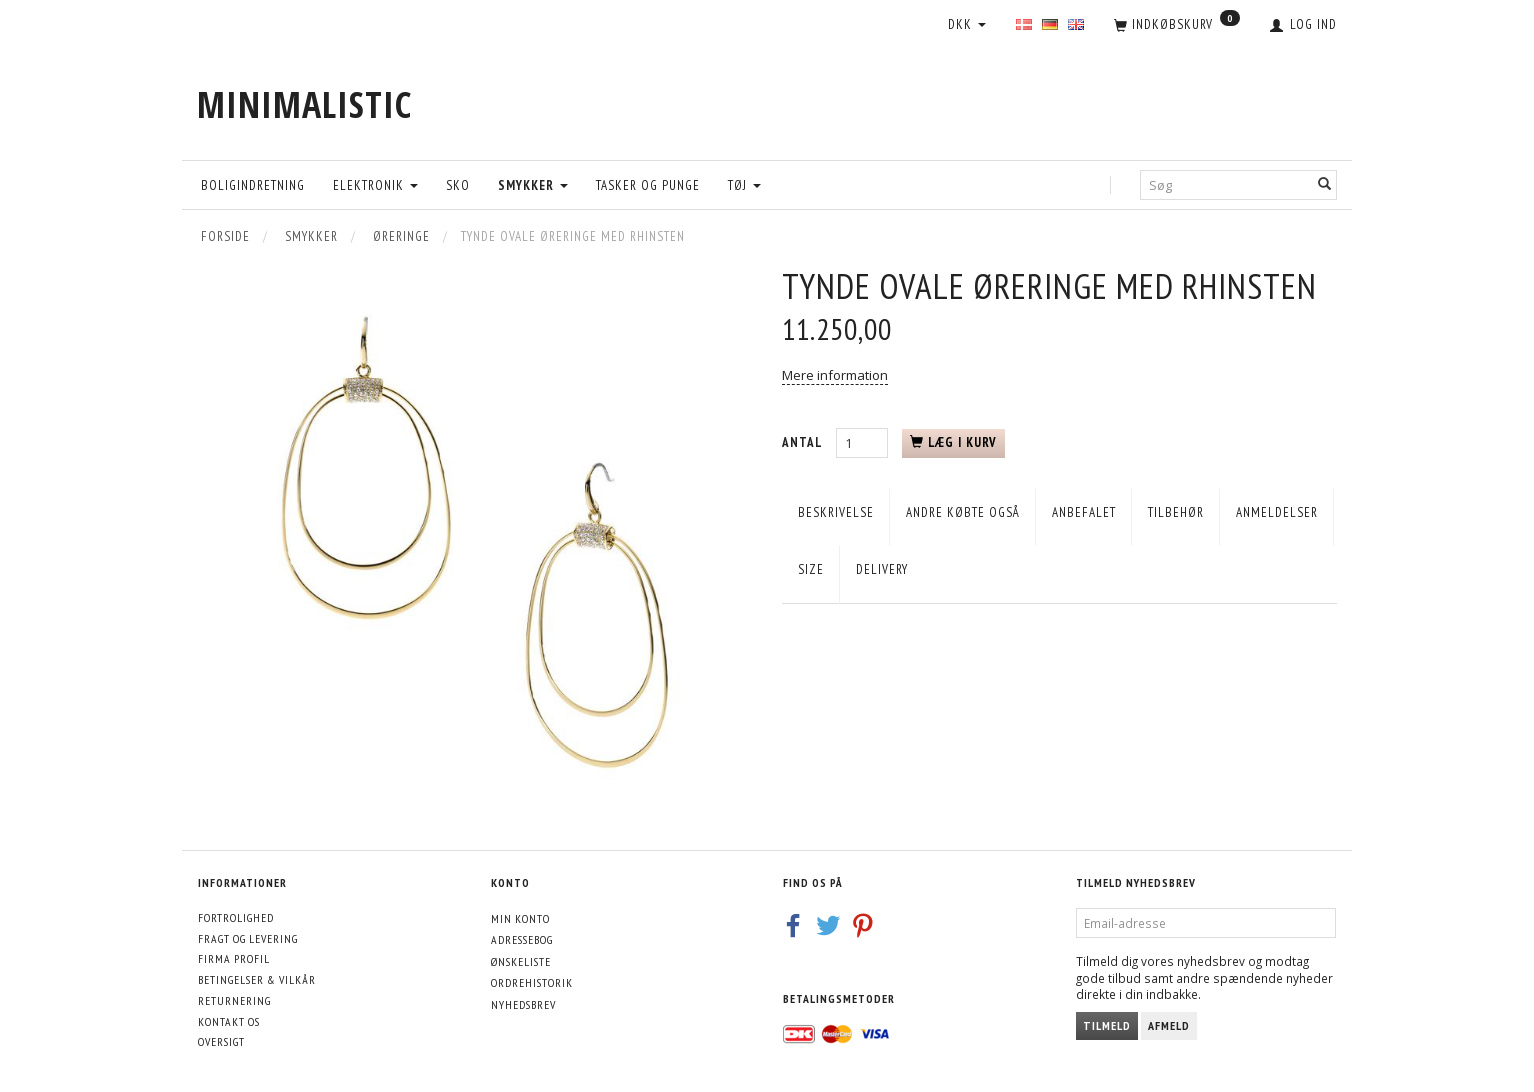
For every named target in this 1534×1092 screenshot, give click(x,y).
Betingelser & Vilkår (257, 979)
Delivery (882, 569)
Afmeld (1169, 1025)
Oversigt (221, 1041)
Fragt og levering (248, 938)
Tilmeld (1107, 1025)
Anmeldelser (1277, 512)
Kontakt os (229, 1021)
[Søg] (1325, 184)
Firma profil (234, 958)
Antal (804, 442)
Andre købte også (963, 512)
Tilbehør (1176, 512)
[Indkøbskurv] (1177, 26)
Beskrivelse (836, 512)
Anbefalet (1084, 512)
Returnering (234, 1000)
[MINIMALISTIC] (304, 104)
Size (811, 569)
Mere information (835, 375)
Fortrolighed (236, 917)
